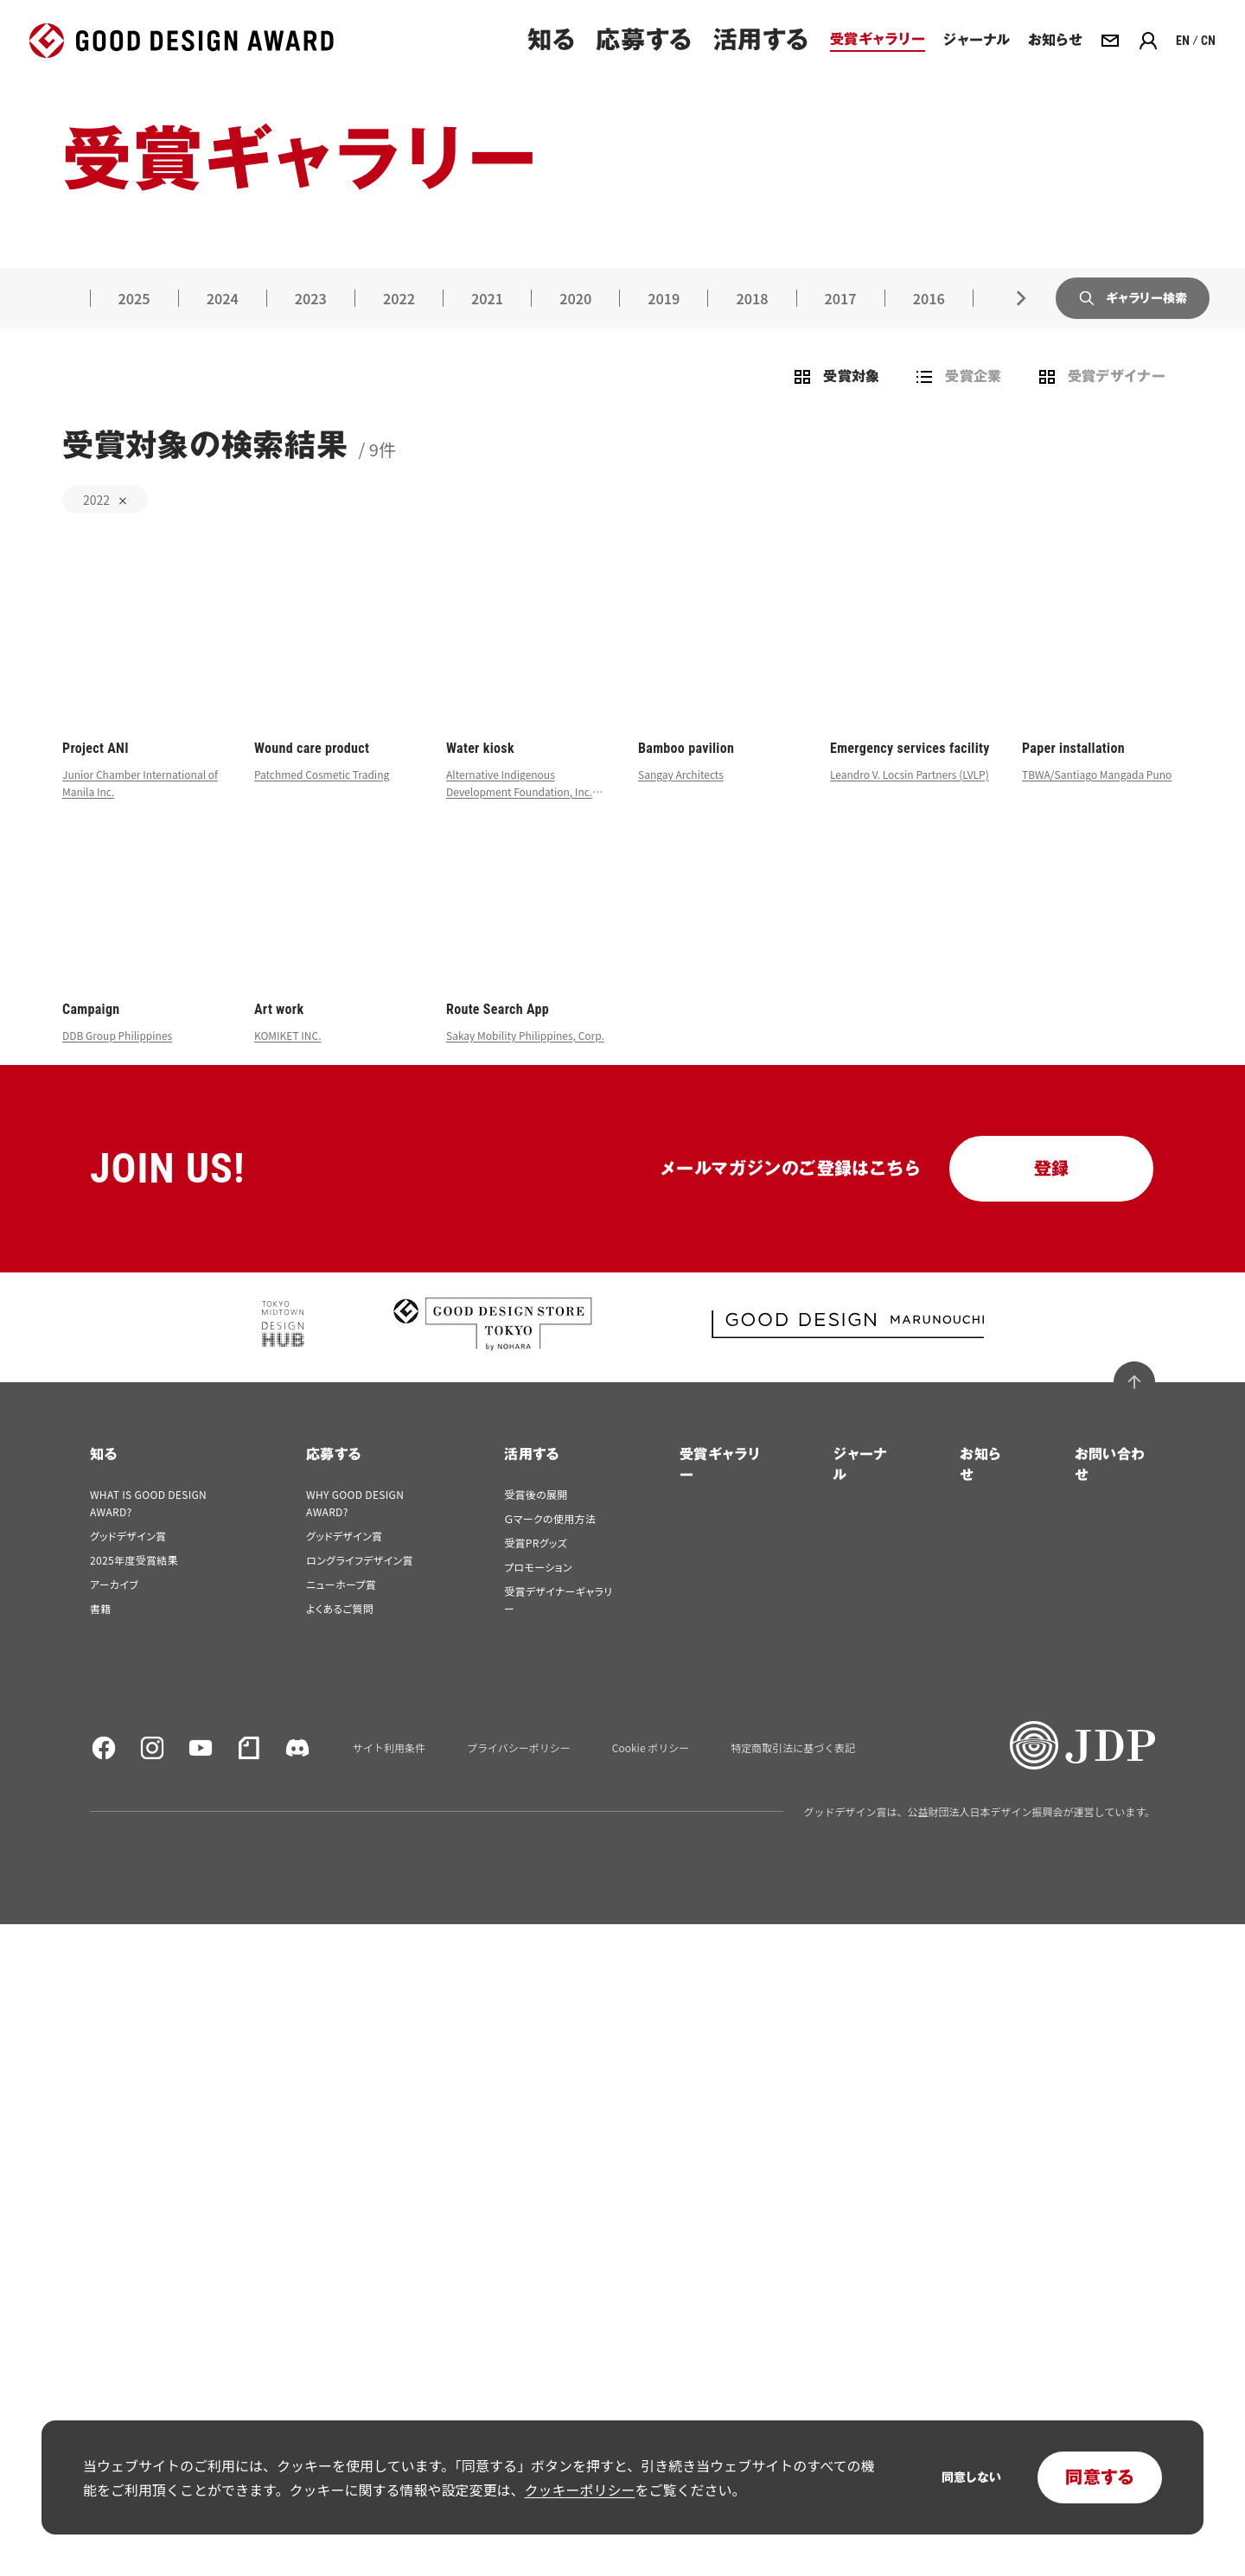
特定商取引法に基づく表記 (793, 1774)
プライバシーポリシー (519, 1774)
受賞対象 (835, 402)
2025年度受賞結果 (134, 1585)
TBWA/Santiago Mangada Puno (1097, 800)
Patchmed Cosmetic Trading (321, 800)
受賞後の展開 (536, 1520)
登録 (1051, 1194)
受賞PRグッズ (535, 1568)
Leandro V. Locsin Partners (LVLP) (909, 800)
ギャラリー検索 (1126, 323)
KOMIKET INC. (288, 1061)
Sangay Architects (681, 800)
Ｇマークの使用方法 (550, 1544)
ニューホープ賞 (341, 1610)
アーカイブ (114, 1610)
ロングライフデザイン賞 (359, 1585)
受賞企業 (957, 402)
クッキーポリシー (579, 2489)
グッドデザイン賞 (128, 1561)
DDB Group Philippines (117, 1061)
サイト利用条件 (389, 1774)
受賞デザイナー (1101, 402)
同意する (1099, 2477)
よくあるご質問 (340, 1634)
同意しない (971, 2477)
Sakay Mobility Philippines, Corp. (525, 1061)
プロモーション (538, 1592)
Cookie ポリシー (650, 1774)
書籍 (101, 1634)
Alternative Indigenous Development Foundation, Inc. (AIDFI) (519, 817)
